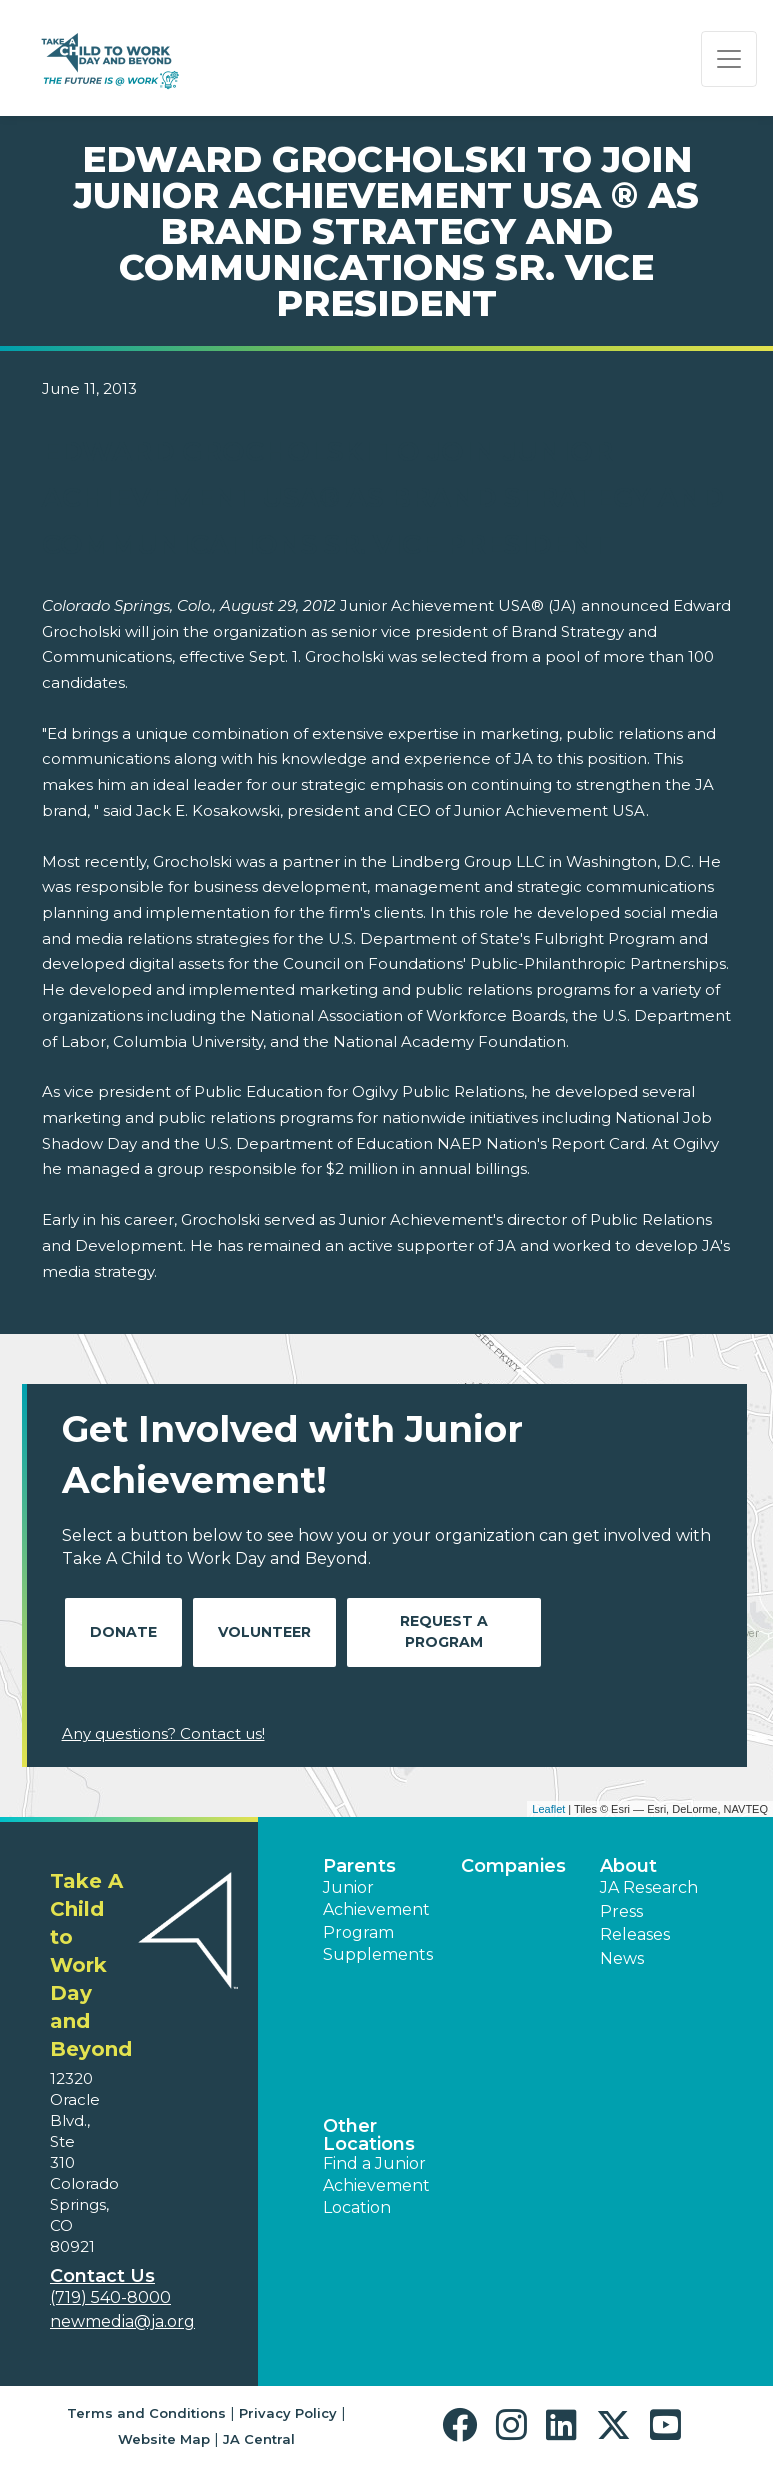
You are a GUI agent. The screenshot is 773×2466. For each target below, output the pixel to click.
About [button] (628, 1866)
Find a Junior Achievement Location (376, 2186)
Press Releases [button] (635, 1922)
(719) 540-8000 (110, 2297)
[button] (464, 2425)
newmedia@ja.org (122, 2321)
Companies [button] (513, 1866)
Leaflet (548, 1809)
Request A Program (444, 1631)
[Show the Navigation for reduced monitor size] (729, 59)
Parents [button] (359, 1866)
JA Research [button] (649, 1887)
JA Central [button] (259, 2439)
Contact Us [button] (102, 2276)
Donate (123, 1632)
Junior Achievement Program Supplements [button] (378, 1921)
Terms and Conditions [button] (146, 2413)
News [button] (622, 1958)
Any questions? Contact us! (163, 1733)
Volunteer (264, 1632)
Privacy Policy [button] (288, 2413)
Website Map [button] (164, 2439)
